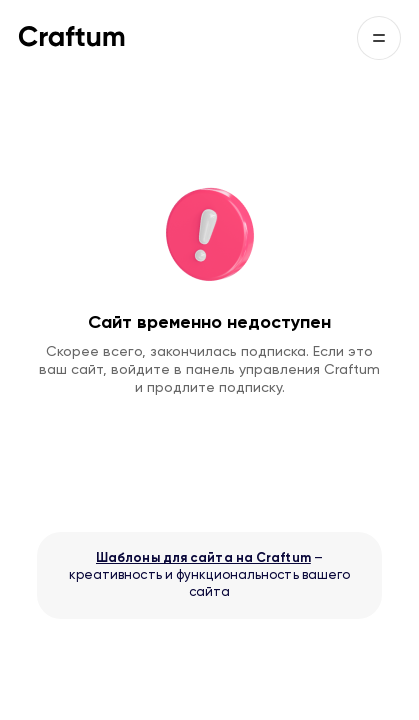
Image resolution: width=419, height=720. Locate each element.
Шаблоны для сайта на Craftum (203, 557)
